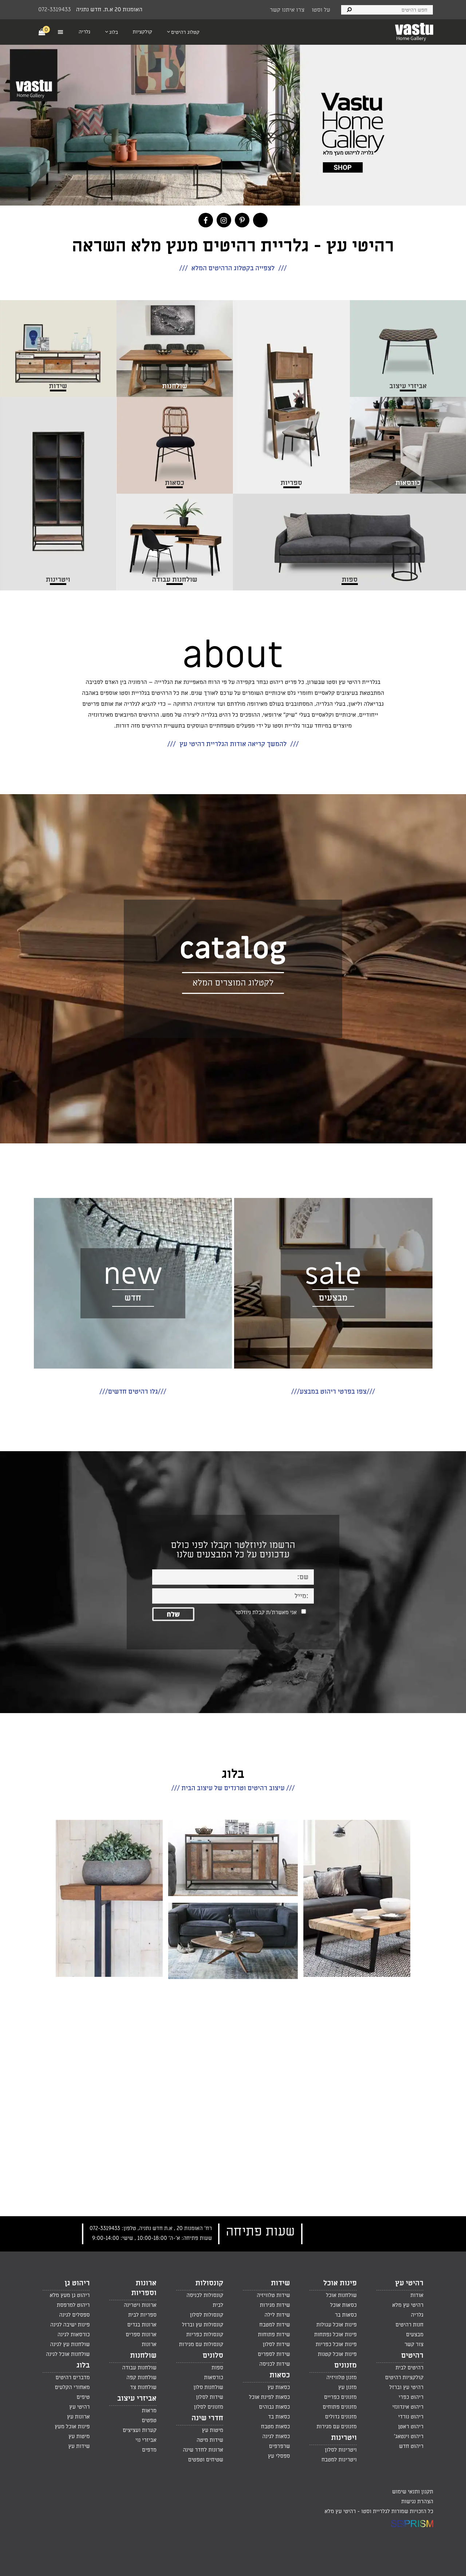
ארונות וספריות (143, 2288)
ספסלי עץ (279, 2456)
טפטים (149, 2420)
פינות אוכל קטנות (337, 2354)
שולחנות (143, 2355)
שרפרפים (279, 2446)
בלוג (83, 2365)
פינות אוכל (340, 2283)
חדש (133, 1297)
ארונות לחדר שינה (203, 2449)
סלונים (212, 2355)
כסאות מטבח (275, 2426)
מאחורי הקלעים (72, 2387)
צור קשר (413, 2344)
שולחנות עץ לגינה (70, 2344)
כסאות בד (279, 2416)
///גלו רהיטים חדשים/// (132, 1391)
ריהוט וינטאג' (408, 2436)
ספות (217, 2367)
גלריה (417, 2314)
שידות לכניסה (274, 2364)
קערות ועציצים (140, 2430)
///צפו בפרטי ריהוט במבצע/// (333, 1391)
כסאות (279, 2375)
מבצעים (333, 1297)
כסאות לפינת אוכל (269, 2397)
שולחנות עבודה (139, 2367)
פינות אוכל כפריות (336, 2344)
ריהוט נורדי (410, 2416)
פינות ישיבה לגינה (70, 2324)
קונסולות (210, 2283)
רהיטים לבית (409, 2367)
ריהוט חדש (411, 2446)
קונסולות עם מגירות (201, 2344)
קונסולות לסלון (206, 2314)
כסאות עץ (279, 2387)
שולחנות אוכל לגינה (68, 2354)
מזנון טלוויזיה (342, 2377)
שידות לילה (277, 2314)
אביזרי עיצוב (137, 2398)
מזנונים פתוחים (339, 2406)
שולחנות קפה (141, 2377)
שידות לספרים (274, 2354)
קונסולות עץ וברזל (202, 2324)
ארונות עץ (78, 2416)
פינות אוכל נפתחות (335, 2334)
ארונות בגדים (141, 2324)
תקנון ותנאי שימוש (412, 2491)
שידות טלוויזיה (273, 2295)
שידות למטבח (274, 2324)
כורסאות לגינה (74, 2334)
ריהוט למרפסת (73, 2305)
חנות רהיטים (409, 2324)
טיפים (83, 2397)
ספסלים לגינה (74, 2314)
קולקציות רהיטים (404, 2377)
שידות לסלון (276, 2344)
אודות (416, 2295)
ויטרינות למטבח (339, 2459)
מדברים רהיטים (72, 2377)
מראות (149, 2410)
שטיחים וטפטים (205, 2459)
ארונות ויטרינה (140, 2305)
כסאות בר (346, 2314)
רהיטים (412, 2355)
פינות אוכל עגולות (336, 2324)
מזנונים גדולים (341, 2416)
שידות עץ (79, 2446)
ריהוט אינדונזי (407, 2406)
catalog (233, 949)
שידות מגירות (275, 2305)
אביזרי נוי (146, 2440)
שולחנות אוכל (341, 2295)
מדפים (149, 2449)
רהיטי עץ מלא (407, 2305)
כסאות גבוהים (274, 2406)
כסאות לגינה (276, 2436)
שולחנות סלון (208, 2387)
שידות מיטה (210, 2440)
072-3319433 (54, 9)
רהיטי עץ (409, 2283)
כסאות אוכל (343, 2305)
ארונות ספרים (141, 2334)
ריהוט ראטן (410, 2426)
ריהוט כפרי (411, 2397)
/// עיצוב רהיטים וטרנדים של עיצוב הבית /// (233, 1788)
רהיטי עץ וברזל (406, 2387)
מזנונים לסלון (209, 2406)
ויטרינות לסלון (341, 2449)
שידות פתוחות (274, 2334)
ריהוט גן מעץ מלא (70, 2295)
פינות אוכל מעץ (72, 2426)
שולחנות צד (143, 2387)
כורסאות (213, 2377)
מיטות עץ (212, 2430)
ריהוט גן (77, 2283)
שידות (280, 2283)
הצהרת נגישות (417, 2501)
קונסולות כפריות (204, 2334)
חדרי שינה (207, 2418)
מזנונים (345, 2365)
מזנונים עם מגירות (336, 2426)
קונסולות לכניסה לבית (204, 2300)
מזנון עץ (347, 2387)
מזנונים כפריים (340, 2397)
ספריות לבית (142, 2314)
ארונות (149, 2344)
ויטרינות (344, 2437)
